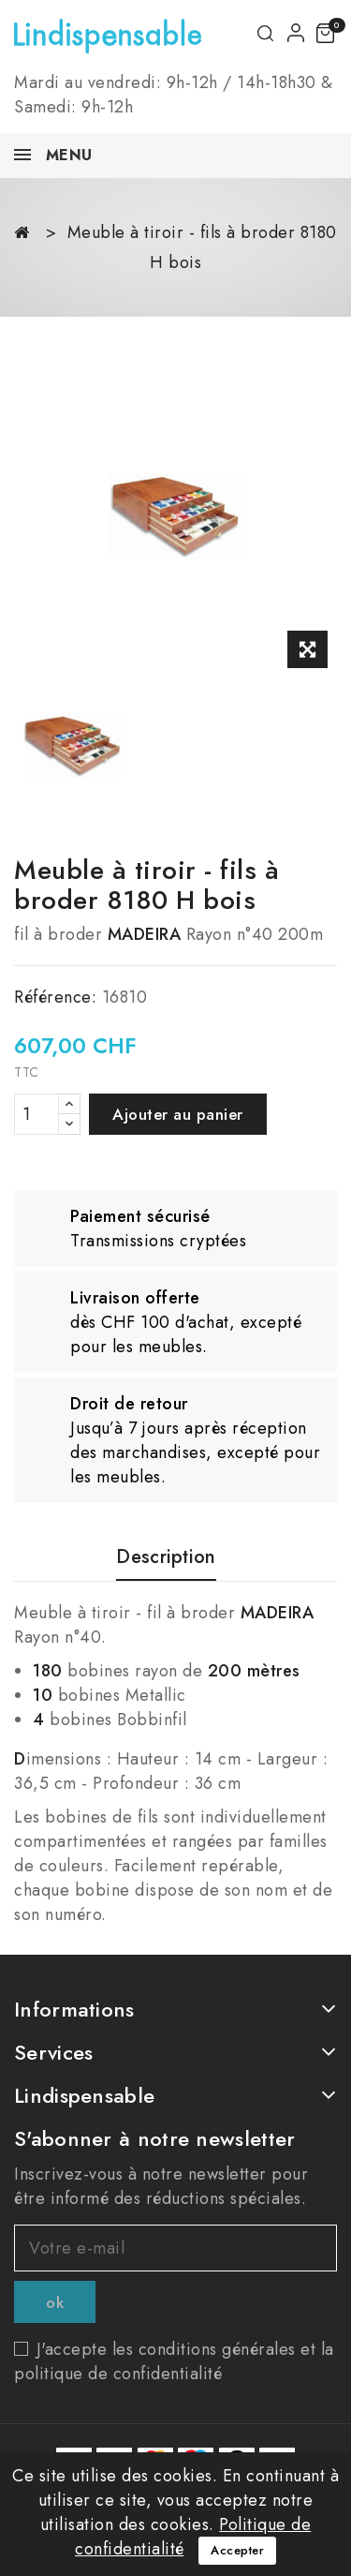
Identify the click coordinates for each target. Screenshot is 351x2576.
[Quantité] (36, 1114)
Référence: (55, 997)
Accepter (237, 2550)
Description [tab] (165, 1558)
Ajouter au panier (177, 1114)
